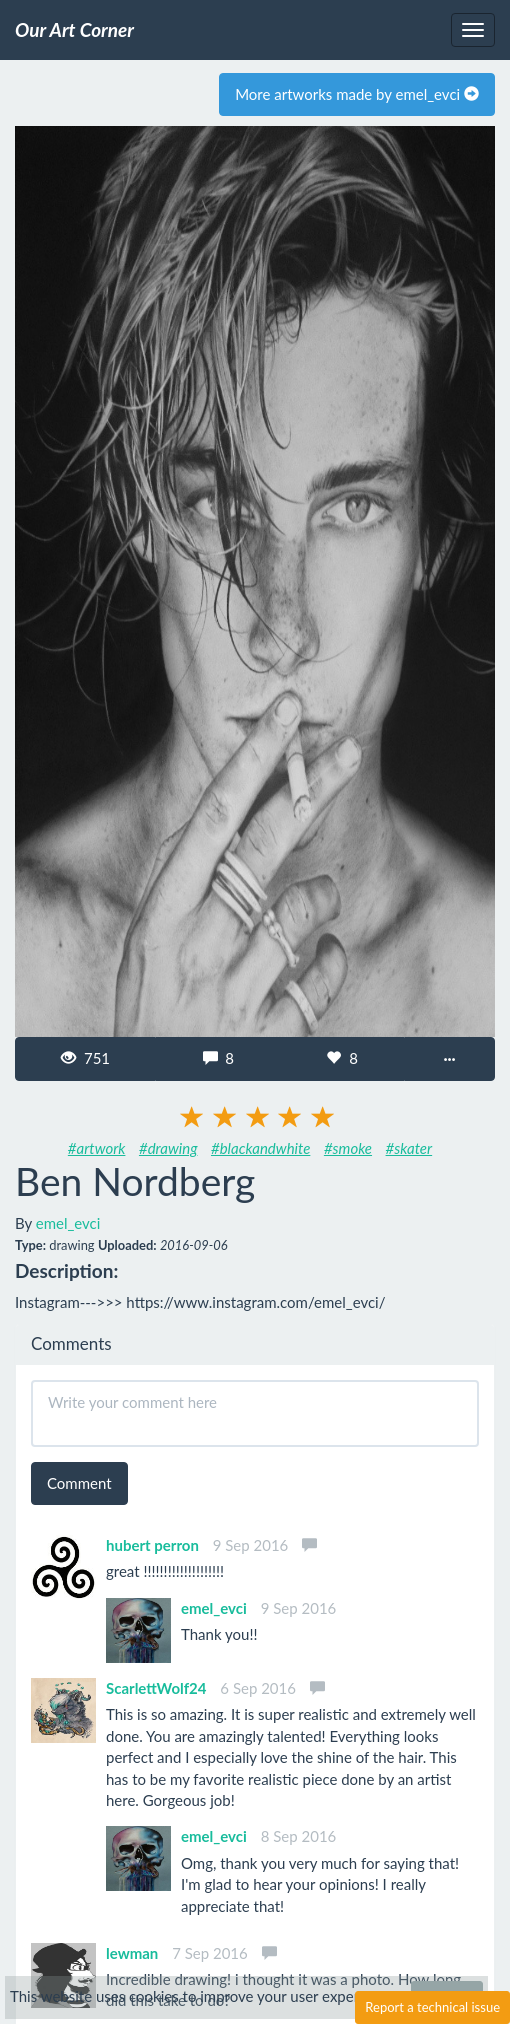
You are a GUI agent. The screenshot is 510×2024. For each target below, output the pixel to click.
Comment (79, 1483)
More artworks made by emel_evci (357, 94)
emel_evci (68, 1223)
